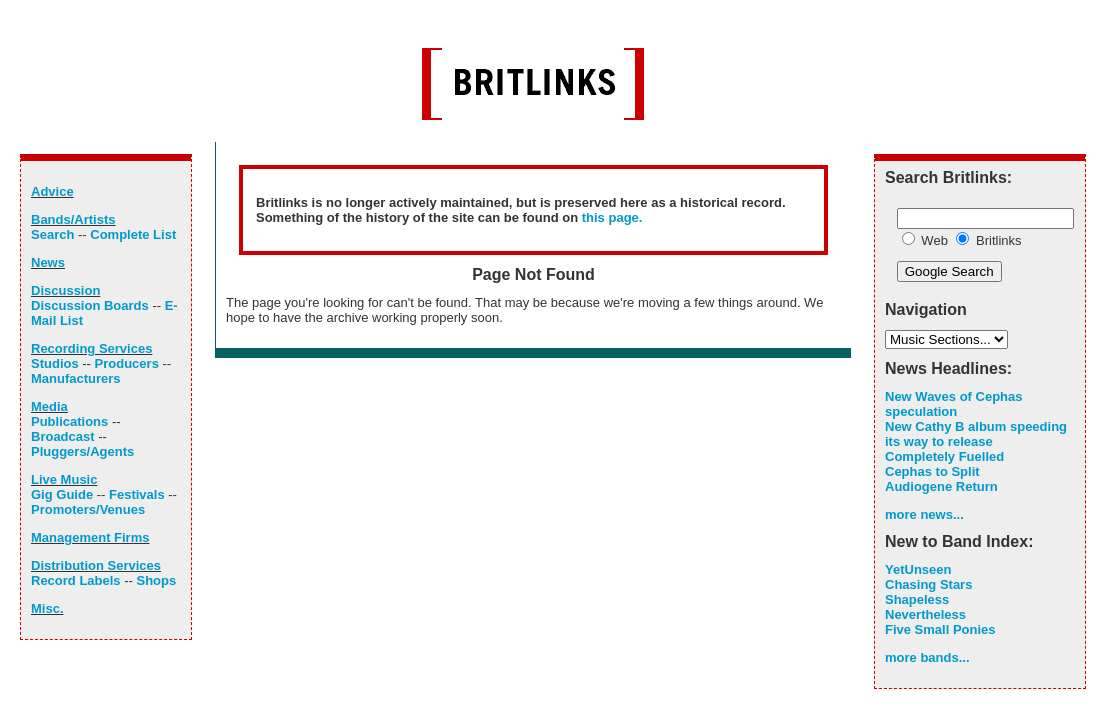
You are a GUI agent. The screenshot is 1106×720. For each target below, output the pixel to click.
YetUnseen (918, 569)
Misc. (47, 608)
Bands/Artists (73, 219)
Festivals (137, 494)
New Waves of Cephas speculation (954, 404)
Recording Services (91, 348)
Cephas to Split (932, 471)
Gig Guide (62, 494)
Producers (127, 363)
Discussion (65, 290)
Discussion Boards (90, 305)
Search (52, 234)
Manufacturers (76, 378)
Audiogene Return (941, 486)
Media (49, 406)
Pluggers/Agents (82, 451)
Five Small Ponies (940, 629)
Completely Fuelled (944, 456)
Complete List (133, 234)
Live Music (64, 479)
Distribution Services (96, 565)
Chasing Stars (928, 584)
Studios (55, 363)
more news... (924, 514)
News (48, 262)
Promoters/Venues (88, 509)
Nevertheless (925, 614)
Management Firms (90, 537)
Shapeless (917, 599)
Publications (69, 421)
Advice (52, 191)
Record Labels (76, 580)
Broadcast (63, 436)
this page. (612, 217)
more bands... (927, 657)
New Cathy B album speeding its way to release (976, 434)
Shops (156, 580)
